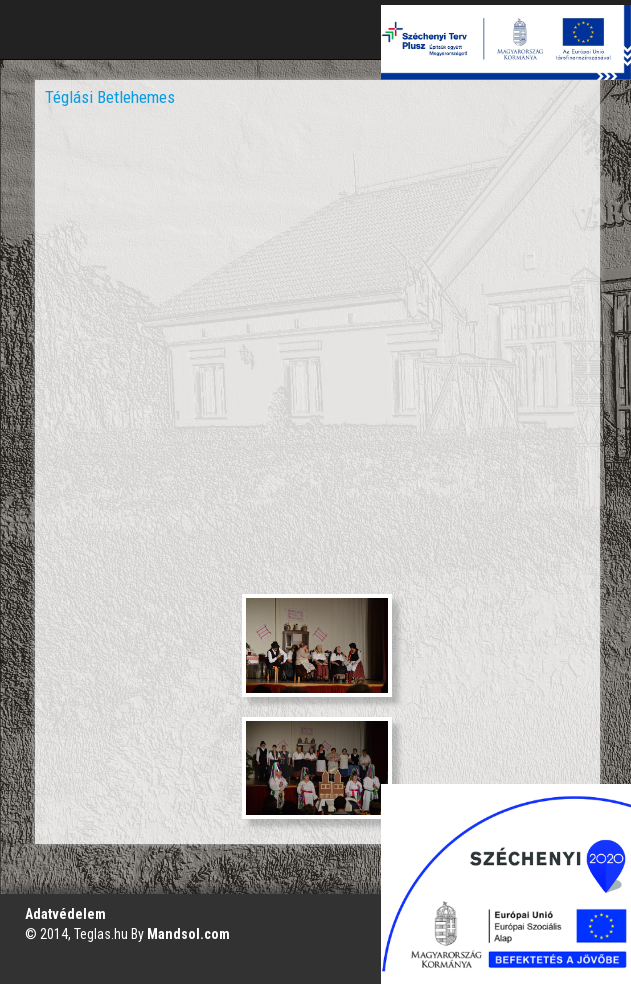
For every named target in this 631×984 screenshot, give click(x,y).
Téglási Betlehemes (110, 97)
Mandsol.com (188, 934)
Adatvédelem (65, 914)
